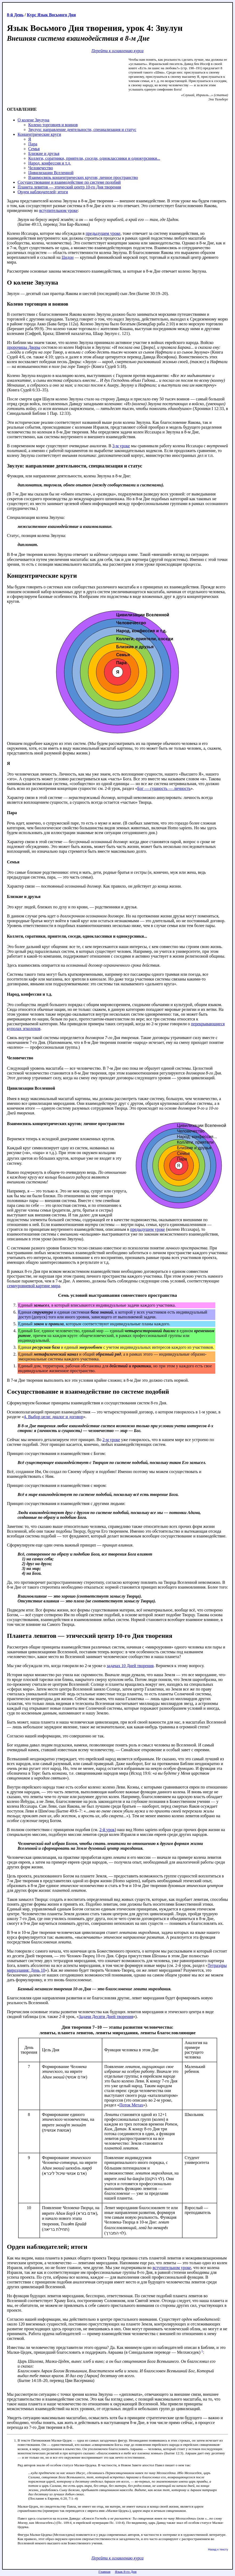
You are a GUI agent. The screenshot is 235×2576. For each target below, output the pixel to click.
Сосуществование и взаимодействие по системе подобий (69, 182)
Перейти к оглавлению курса (117, 50)
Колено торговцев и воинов (53, 124)
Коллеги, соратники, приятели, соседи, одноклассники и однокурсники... (94, 158)
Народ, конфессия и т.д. (49, 163)
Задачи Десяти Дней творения (106, 2016)
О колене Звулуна (33, 120)
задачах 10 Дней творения (130, 1665)
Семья (34, 148)
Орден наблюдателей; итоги (43, 192)
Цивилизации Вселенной (51, 172)
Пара (32, 144)
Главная (105, 2572)
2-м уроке (111, 1439)
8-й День (15, 15)
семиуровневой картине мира (33, 1285)
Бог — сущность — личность (164, 788)
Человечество (40, 168)
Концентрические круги (39, 134)
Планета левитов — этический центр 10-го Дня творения (69, 187)
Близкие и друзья (43, 153)
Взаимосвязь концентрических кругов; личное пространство (83, 177)
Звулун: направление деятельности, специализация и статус (82, 129)
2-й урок (107, 1829)
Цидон (68, 257)
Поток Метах (131, 2105)
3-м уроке (121, 446)
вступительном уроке (58, 210)
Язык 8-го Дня (126, 2572)
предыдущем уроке (103, 233)
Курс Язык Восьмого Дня (51, 15)
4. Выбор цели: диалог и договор (53, 1416)
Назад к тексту (218, 2549)
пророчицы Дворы (23, 347)
